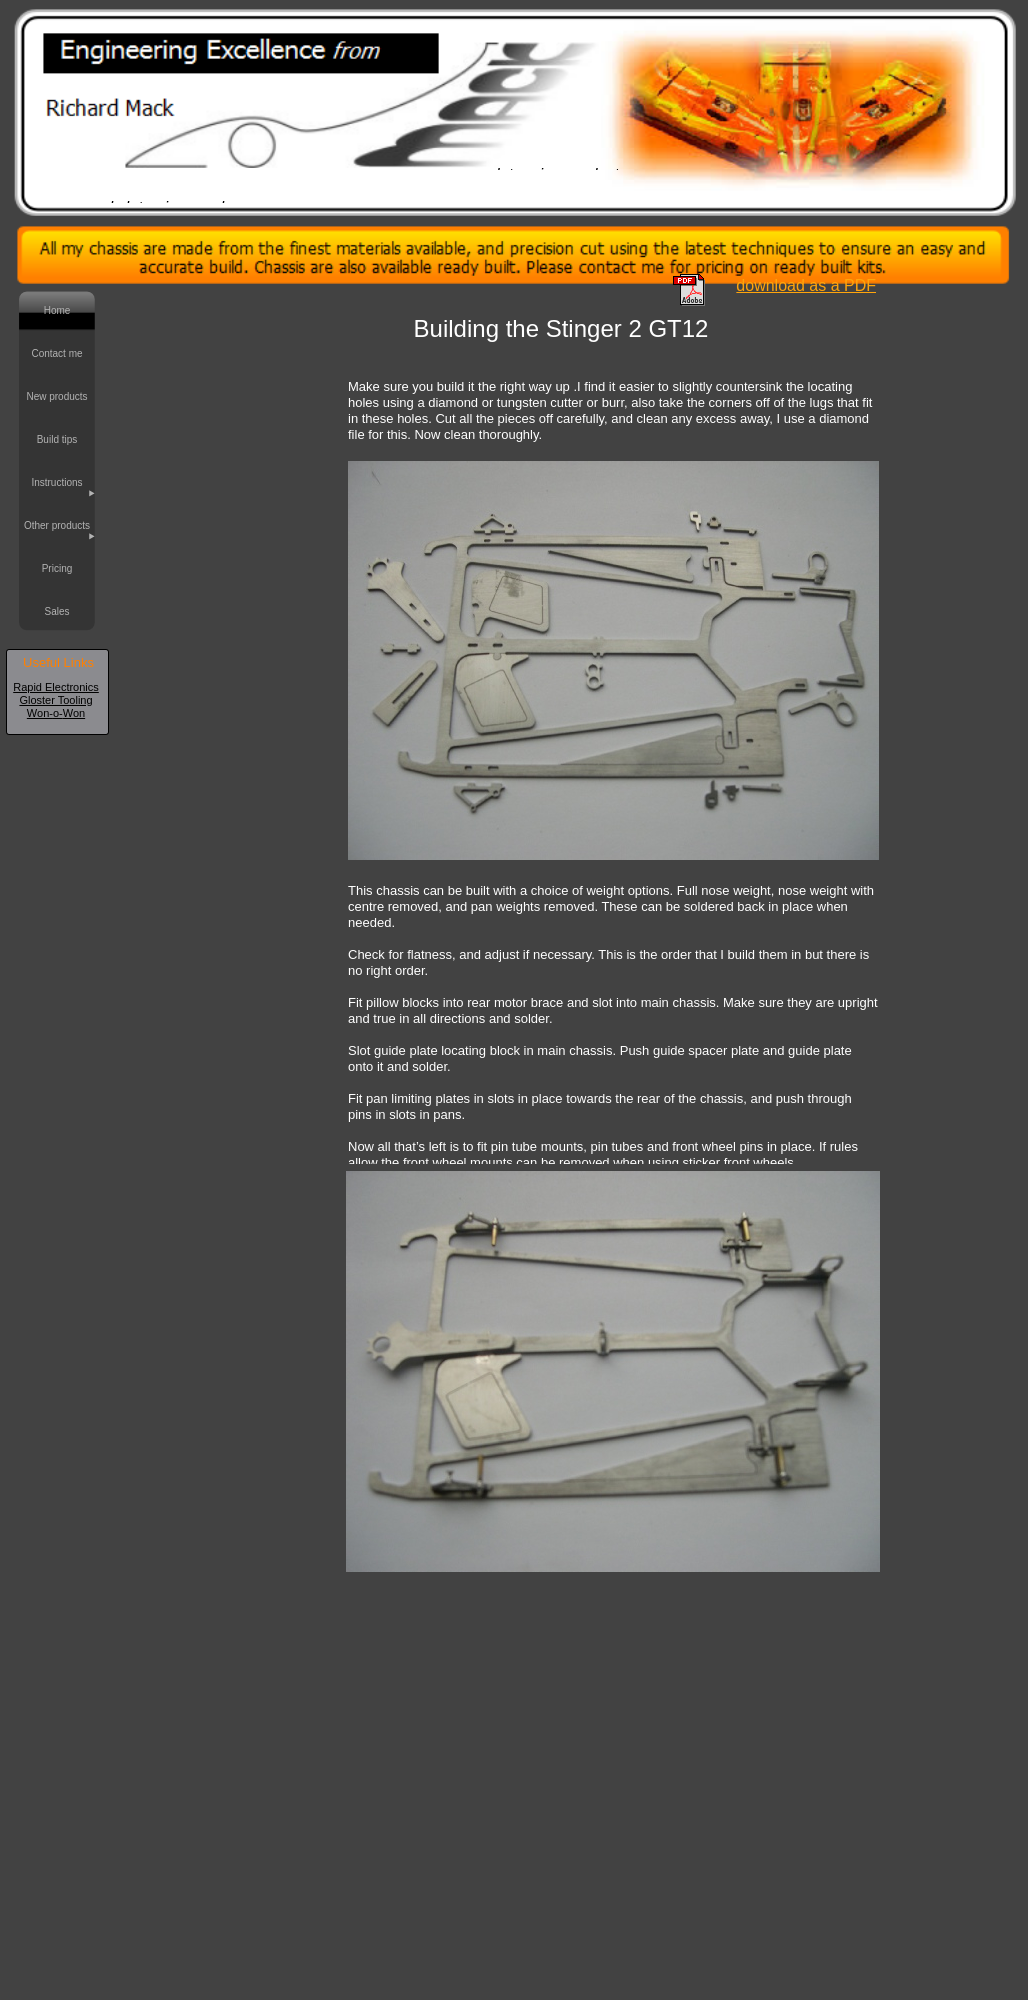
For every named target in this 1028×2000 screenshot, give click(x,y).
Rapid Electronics (56, 687)
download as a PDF (806, 285)
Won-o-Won (56, 713)
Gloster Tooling (55, 700)
